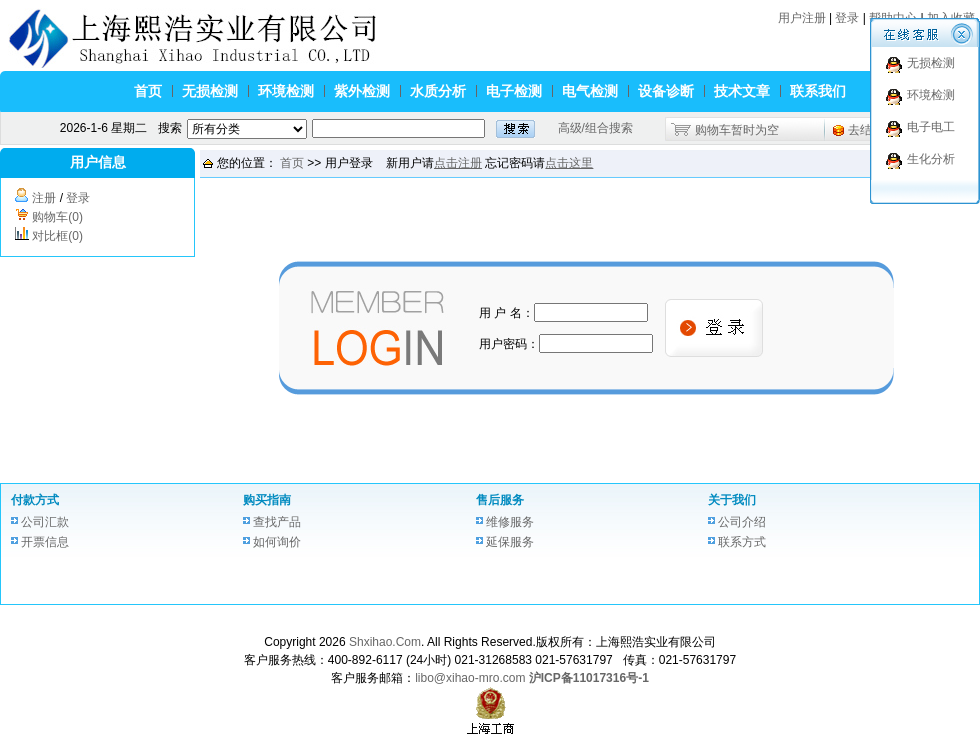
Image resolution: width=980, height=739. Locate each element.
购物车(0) (57, 217)
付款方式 (35, 500)
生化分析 (931, 159)
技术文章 (742, 91)
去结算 (866, 130)
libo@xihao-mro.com (470, 678)
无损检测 (210, 91)
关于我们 (732, 500)
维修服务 (510, 522)
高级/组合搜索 (595, 128)
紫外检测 (362, 91)
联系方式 (742, 542)
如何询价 (277, 542)
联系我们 (818, 91)
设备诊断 (666, 91)
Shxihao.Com (385, 642)
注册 (44, 198)
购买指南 (267, 500)
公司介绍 (742, 522)
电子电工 (931, 127)
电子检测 (514, 91)
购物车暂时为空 (737, 130)
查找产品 (277, 522)
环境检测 (286, 91)
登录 (847, 18)
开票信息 (45, 542)
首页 (148, 91)
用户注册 (802, 18)
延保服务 (510, 542)
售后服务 (500, 500)
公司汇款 (45, 522)
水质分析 (438, 91)
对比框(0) (57, 236)
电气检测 (590, 91)
